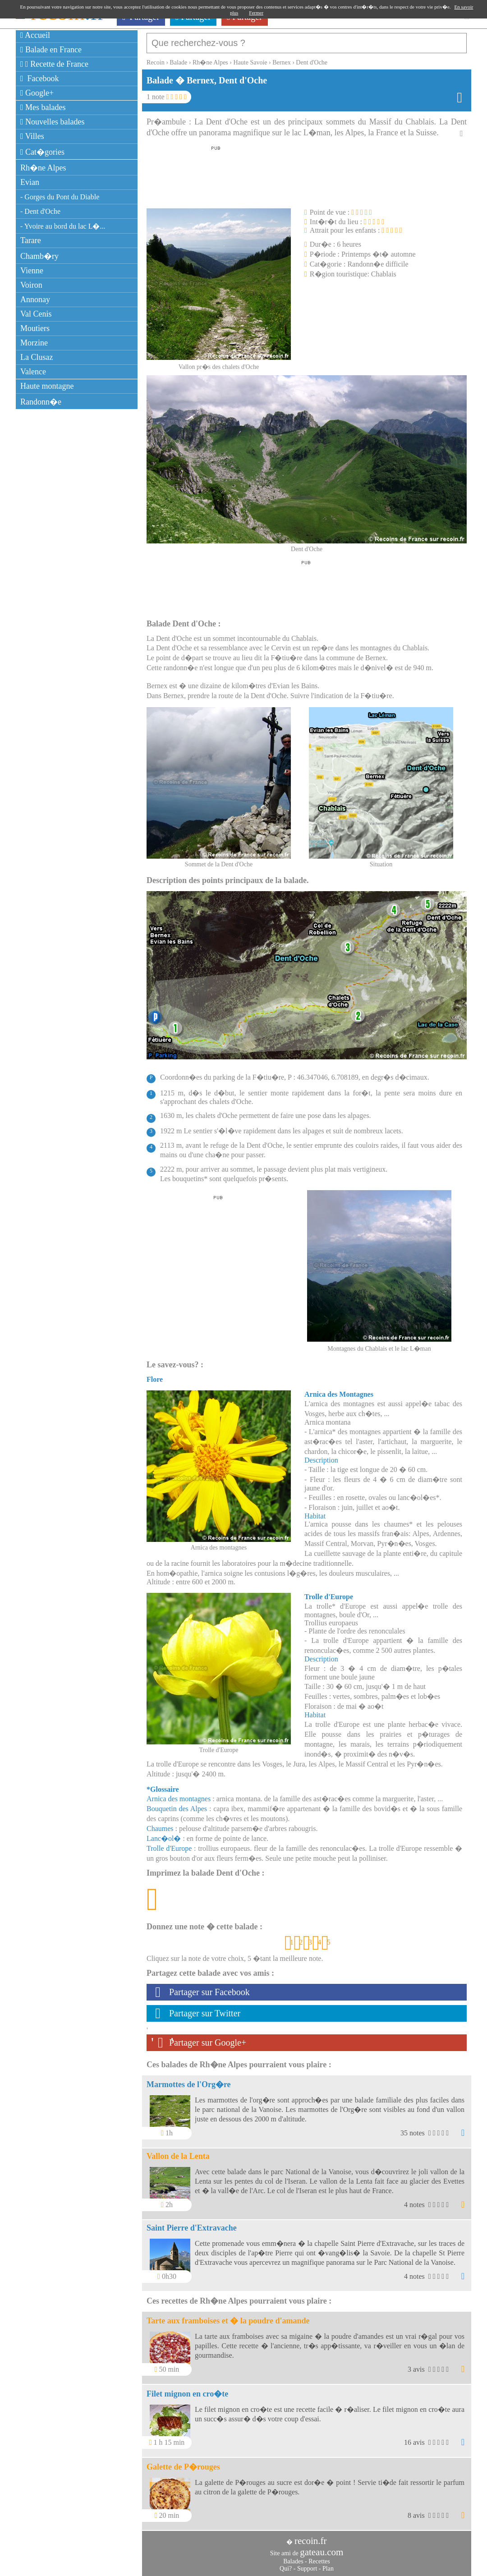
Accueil (35, 35)
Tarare (30, 240)
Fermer (256, 12)
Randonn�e (40, 401)
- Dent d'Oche (40, 211)
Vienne (31, 270)
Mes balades (43, 107)
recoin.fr (310, 2536)
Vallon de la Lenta (178, 2151)
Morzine (34, 342)
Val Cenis (36, 313)
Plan (328, 2564)
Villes (32, 136)
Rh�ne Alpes (43, 167)
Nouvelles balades (52, 121)
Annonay (35, 299)
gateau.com (321, 2547)
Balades (293, 2556)
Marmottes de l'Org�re (189, 2079)
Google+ (37, 92)
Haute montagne (47, 386)
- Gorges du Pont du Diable (59, 197)
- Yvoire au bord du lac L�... (62, 226)
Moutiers (35, 328)
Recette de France (54, 64)
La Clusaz (36, 357)
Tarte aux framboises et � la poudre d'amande (228, 2316)
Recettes (319, 2556)
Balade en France (51, 49)
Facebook (39, 78)
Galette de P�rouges (183, 2462)
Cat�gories (42, 151)
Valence (33, 371)
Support (307, 2564)
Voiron (31, 285)
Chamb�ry (39, 256)
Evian (29, 182)
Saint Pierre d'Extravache (192, 2223)
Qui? (286, 2564)
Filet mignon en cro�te (187, 2389)
